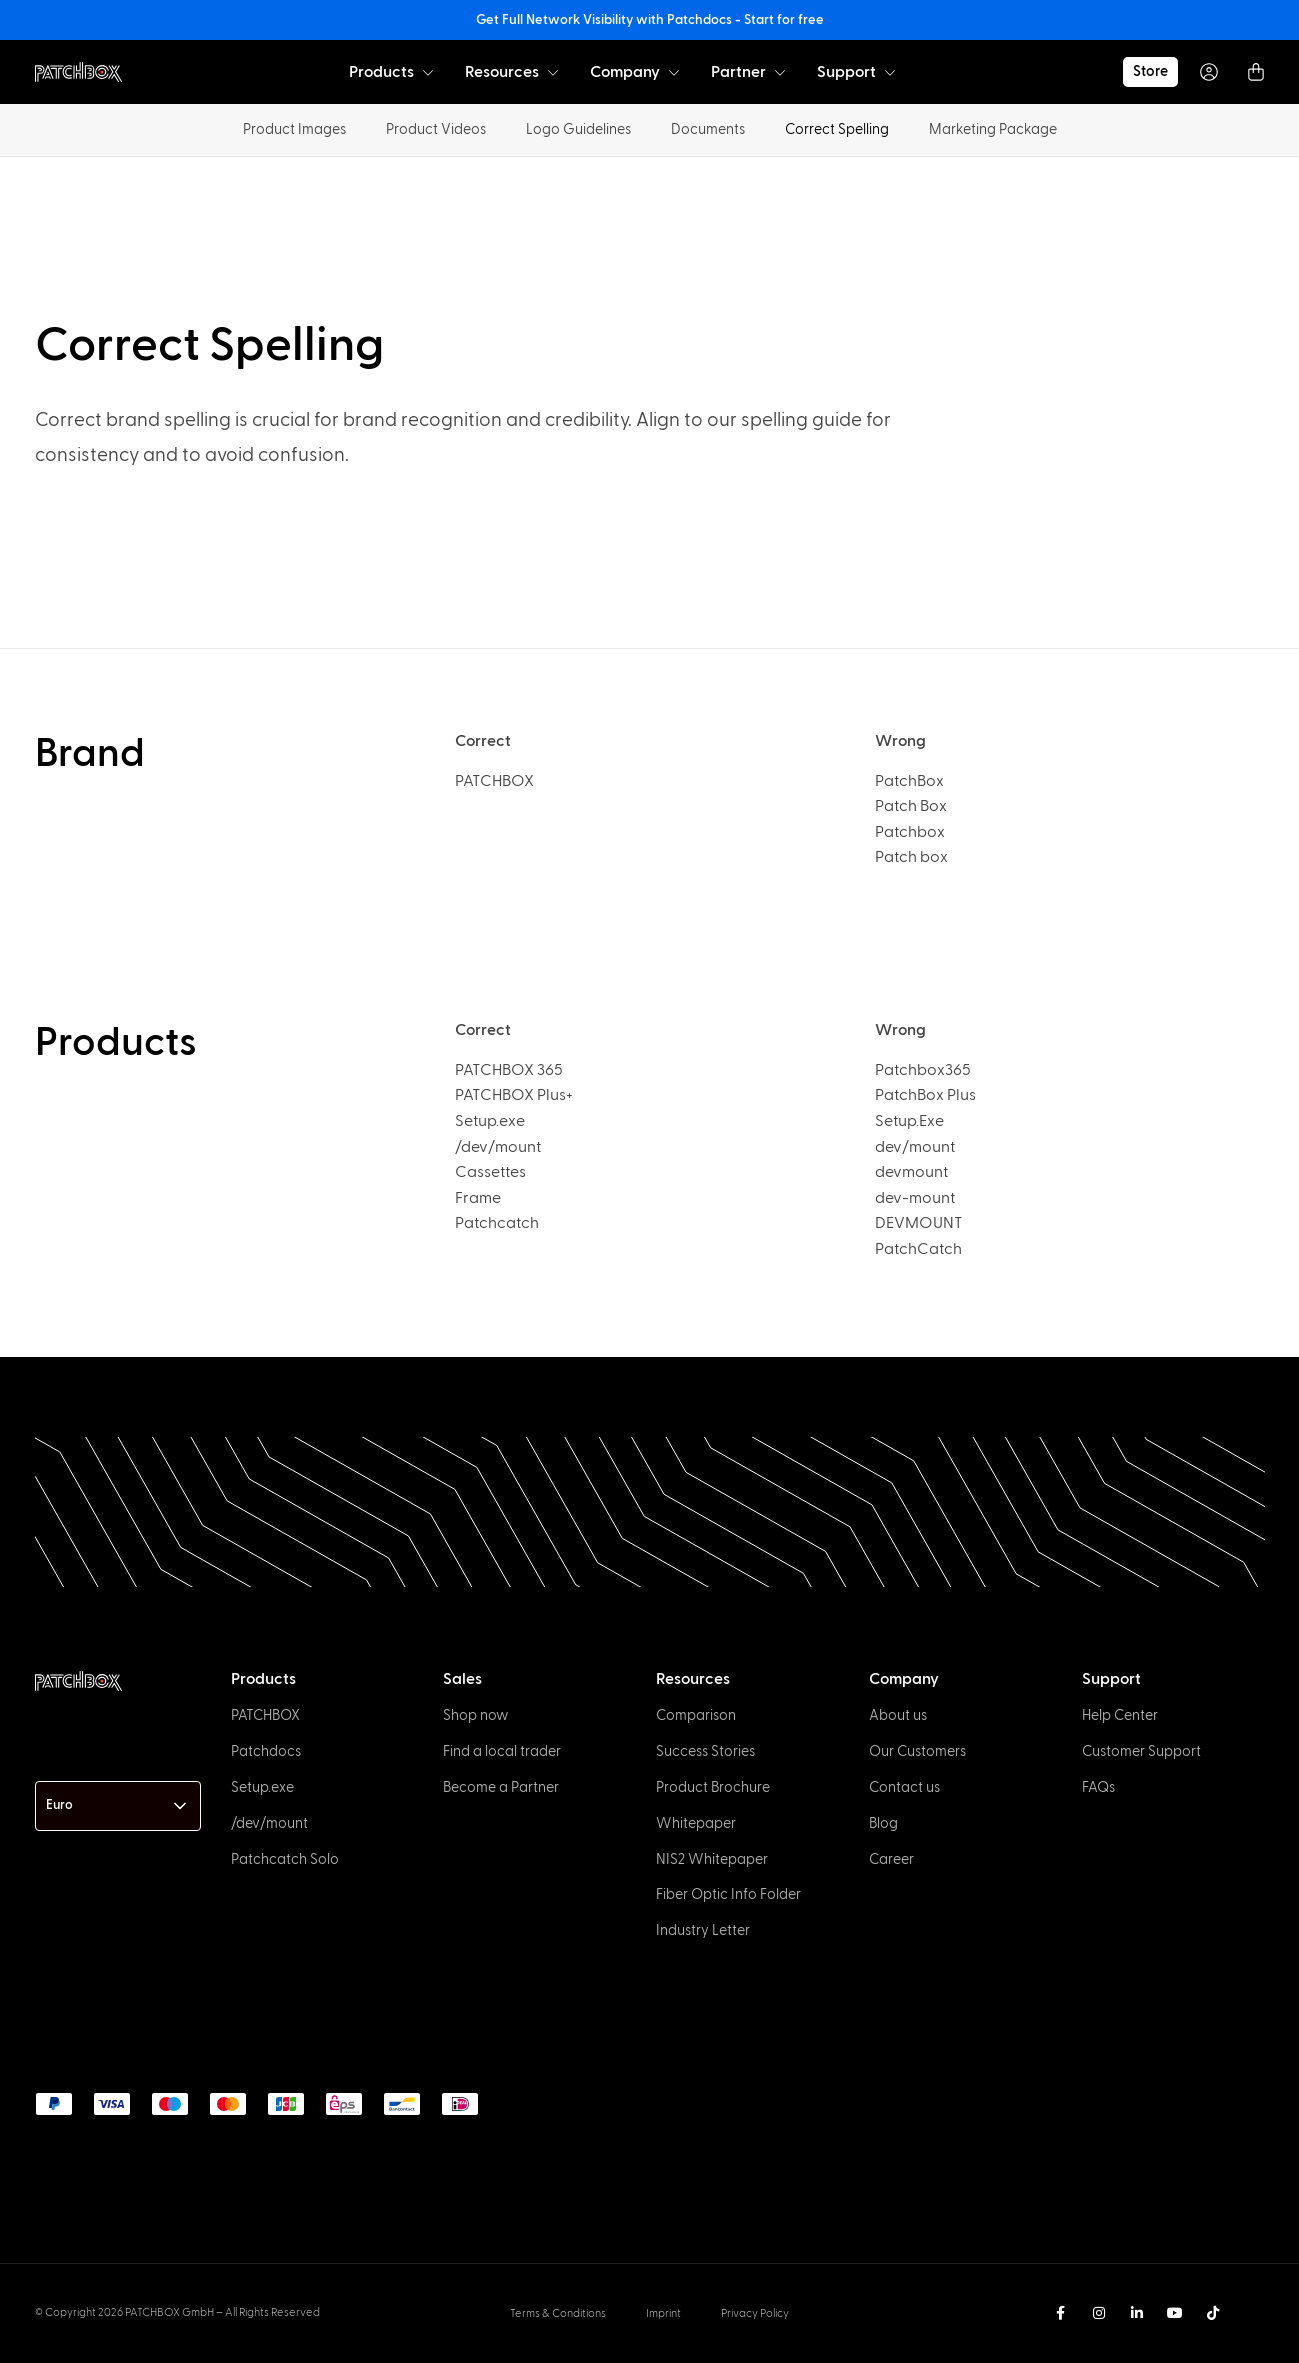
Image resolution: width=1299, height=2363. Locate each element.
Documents (708, 129)
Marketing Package (993, 129)
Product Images (294, 129)
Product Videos (436, 129)
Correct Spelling (837, 129)
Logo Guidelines (578, 129)
